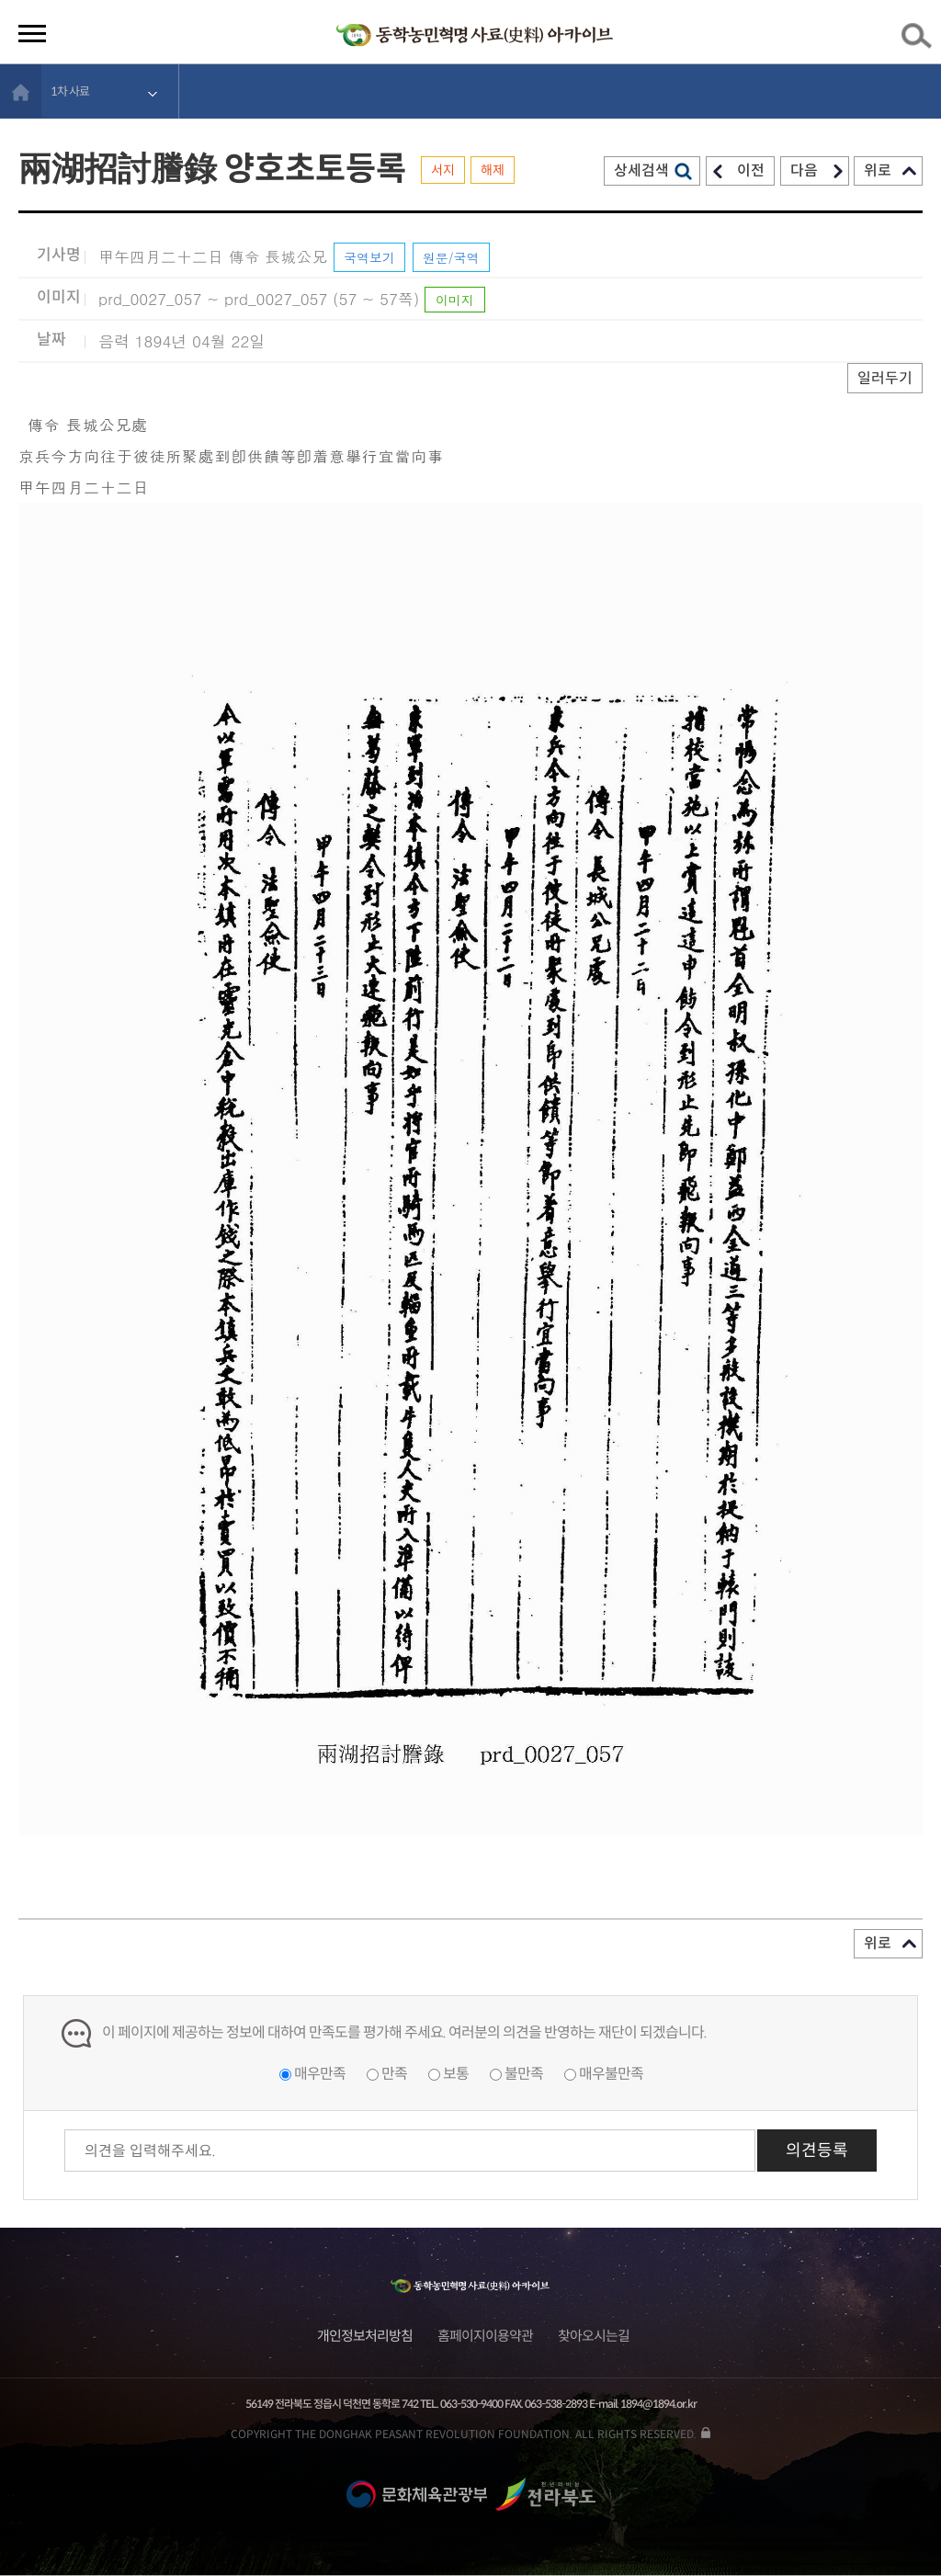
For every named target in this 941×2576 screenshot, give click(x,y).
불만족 (524, 2073)
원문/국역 (451, 257)
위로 (877, 170)
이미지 (455, 299)
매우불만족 (611, 2073)
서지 (443, 170)
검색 (920, 39)
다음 (804, 170)
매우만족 (320, 2073)
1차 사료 (70, 91)
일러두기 (885, 378)
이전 (751, 170)
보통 (456, 2073)
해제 (493, 170)
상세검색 (641, 170)
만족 (394, 2073)
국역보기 (369, 257)
